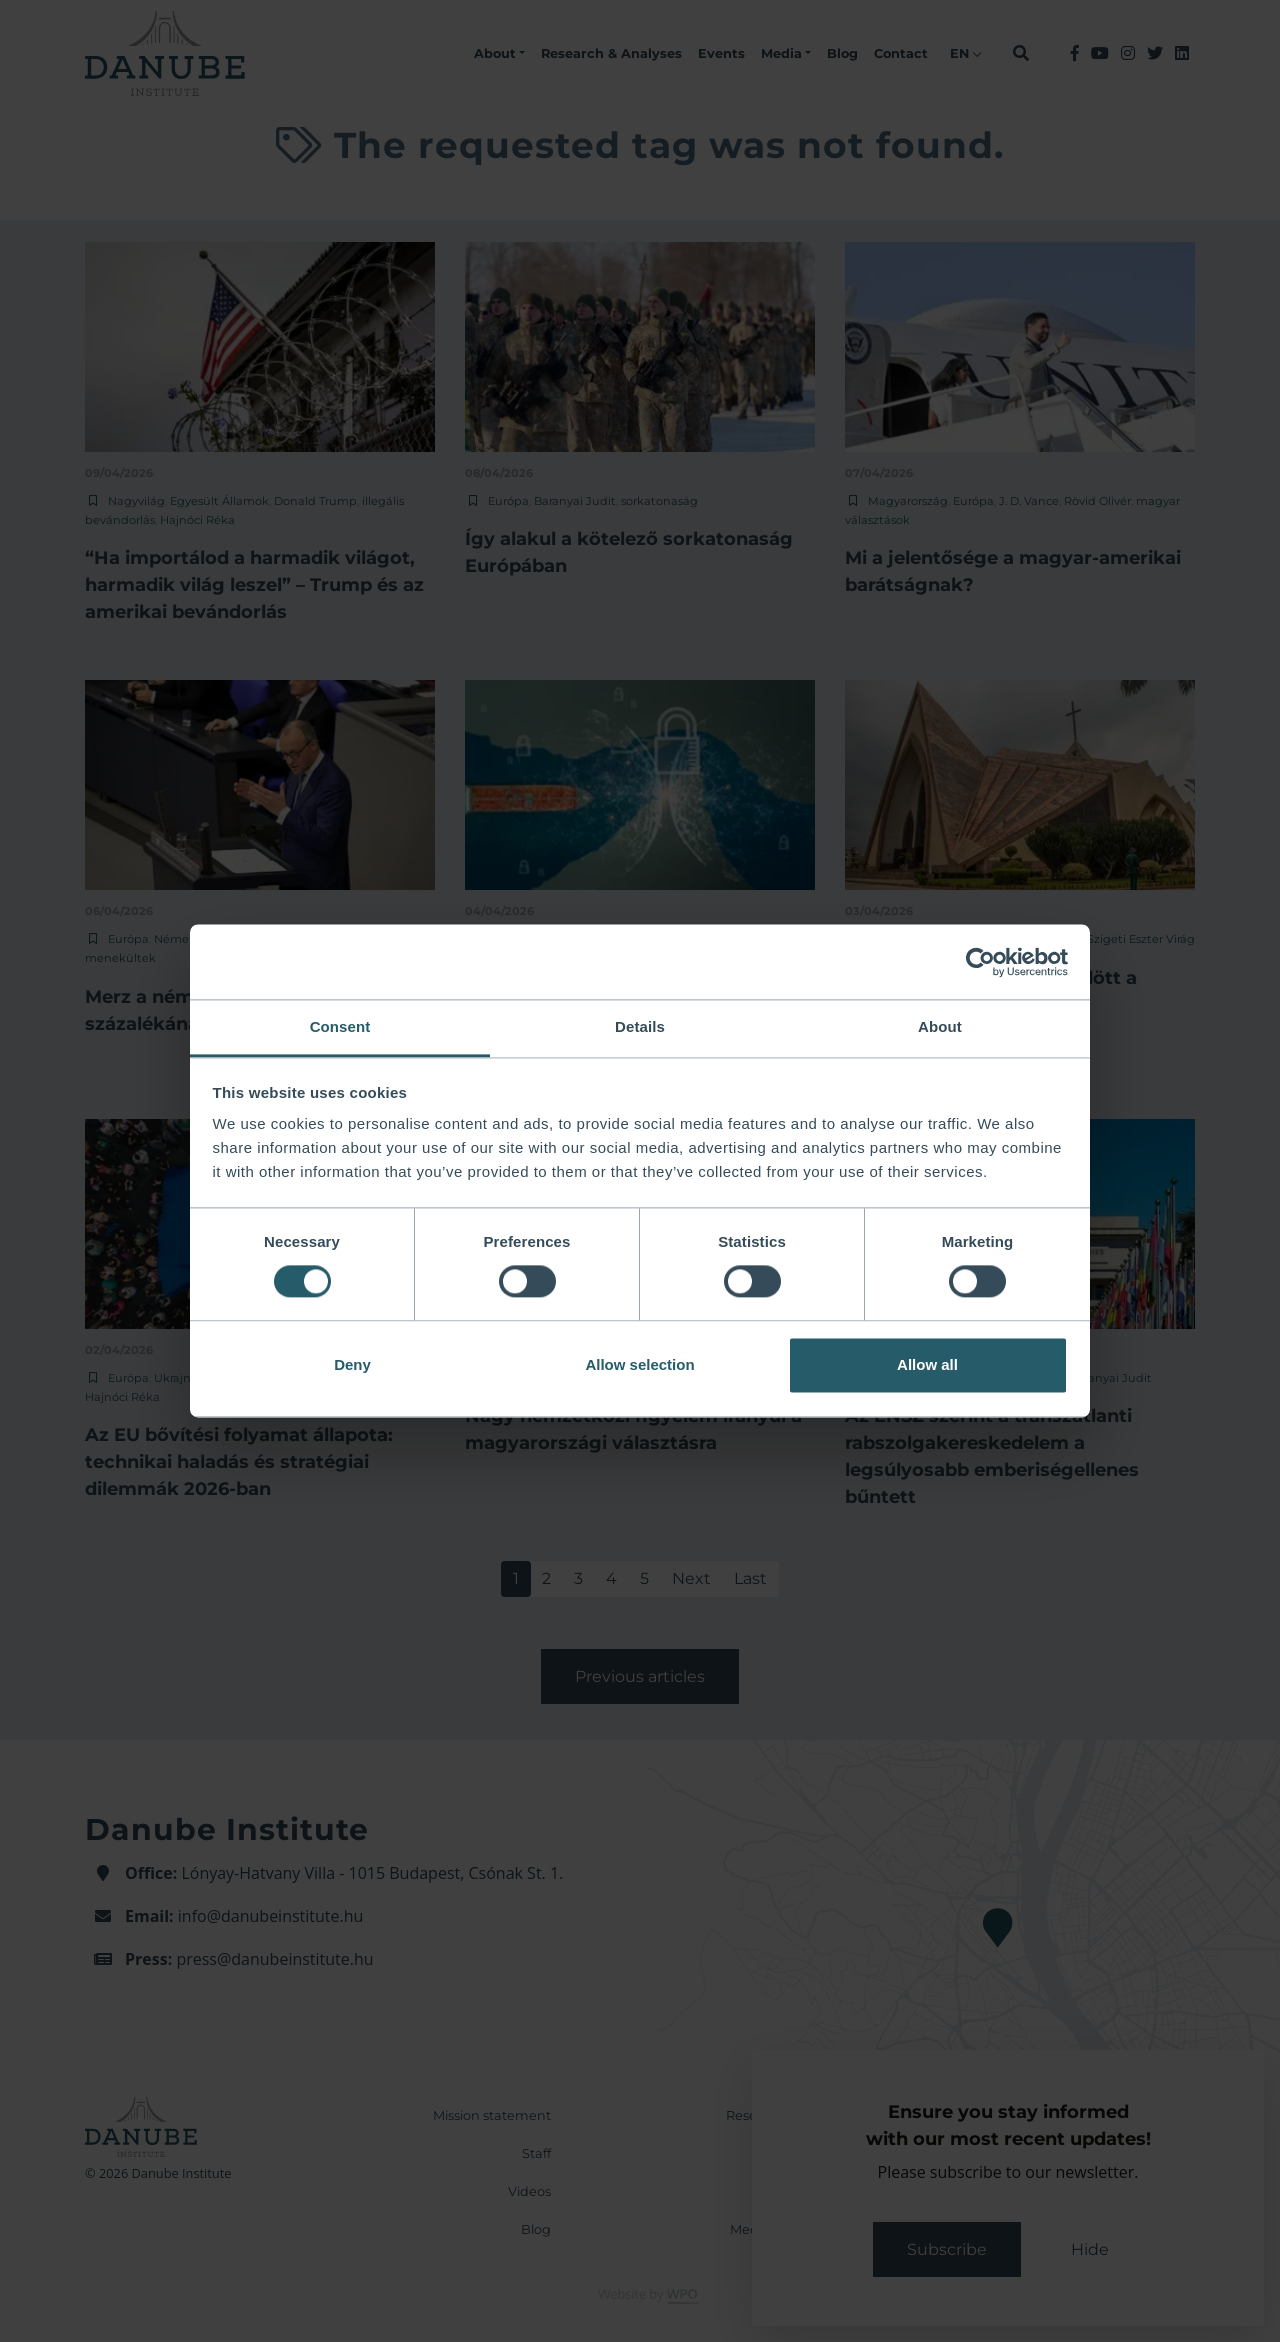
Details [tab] (640, 1026)
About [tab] (940, 1026)
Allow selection (639, 1364)
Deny (352, 1364)
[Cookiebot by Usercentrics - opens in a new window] (980, 962)
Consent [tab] (340, 1026)
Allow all (927, 1364)
